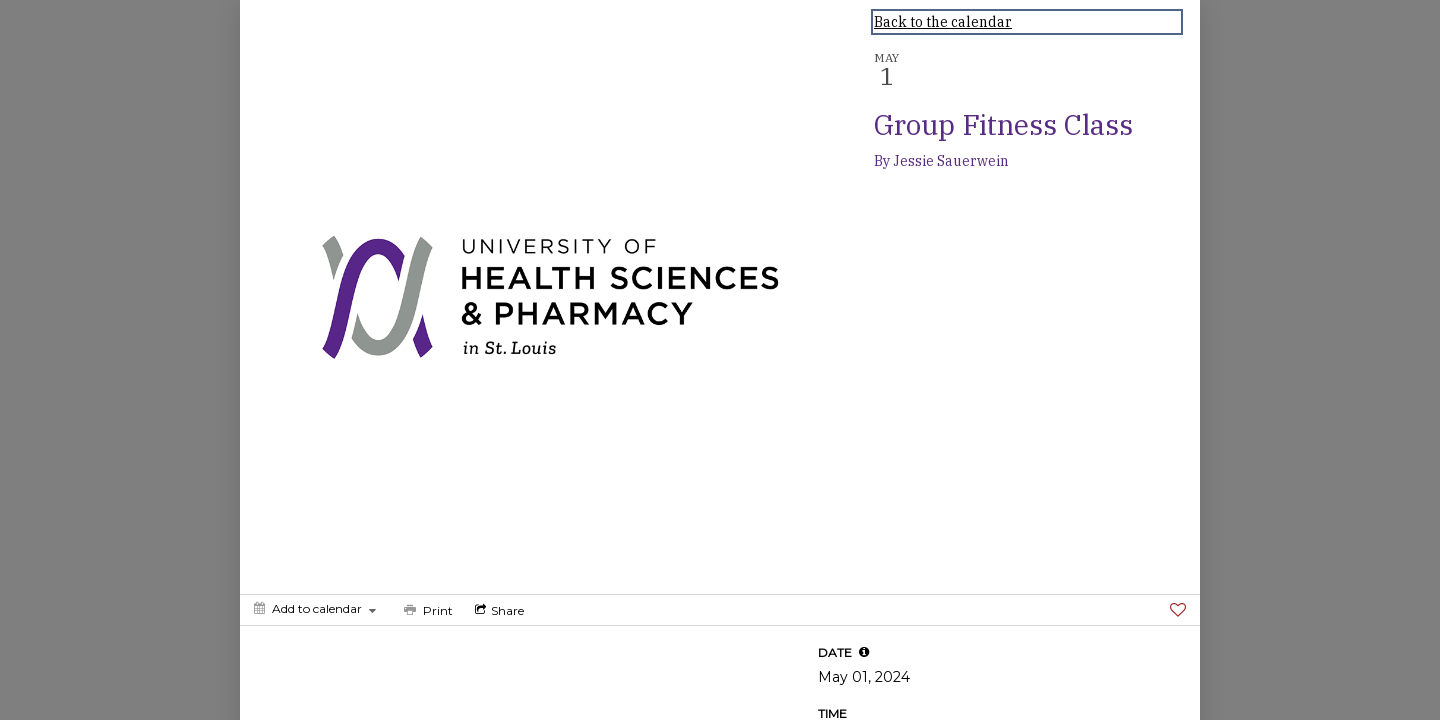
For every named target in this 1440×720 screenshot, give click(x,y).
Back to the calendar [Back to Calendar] (943, 22)
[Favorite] (1178, 610)
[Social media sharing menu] (497, 610)
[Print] (426, 610)
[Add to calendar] (315, 608)
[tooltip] (864, 652)
